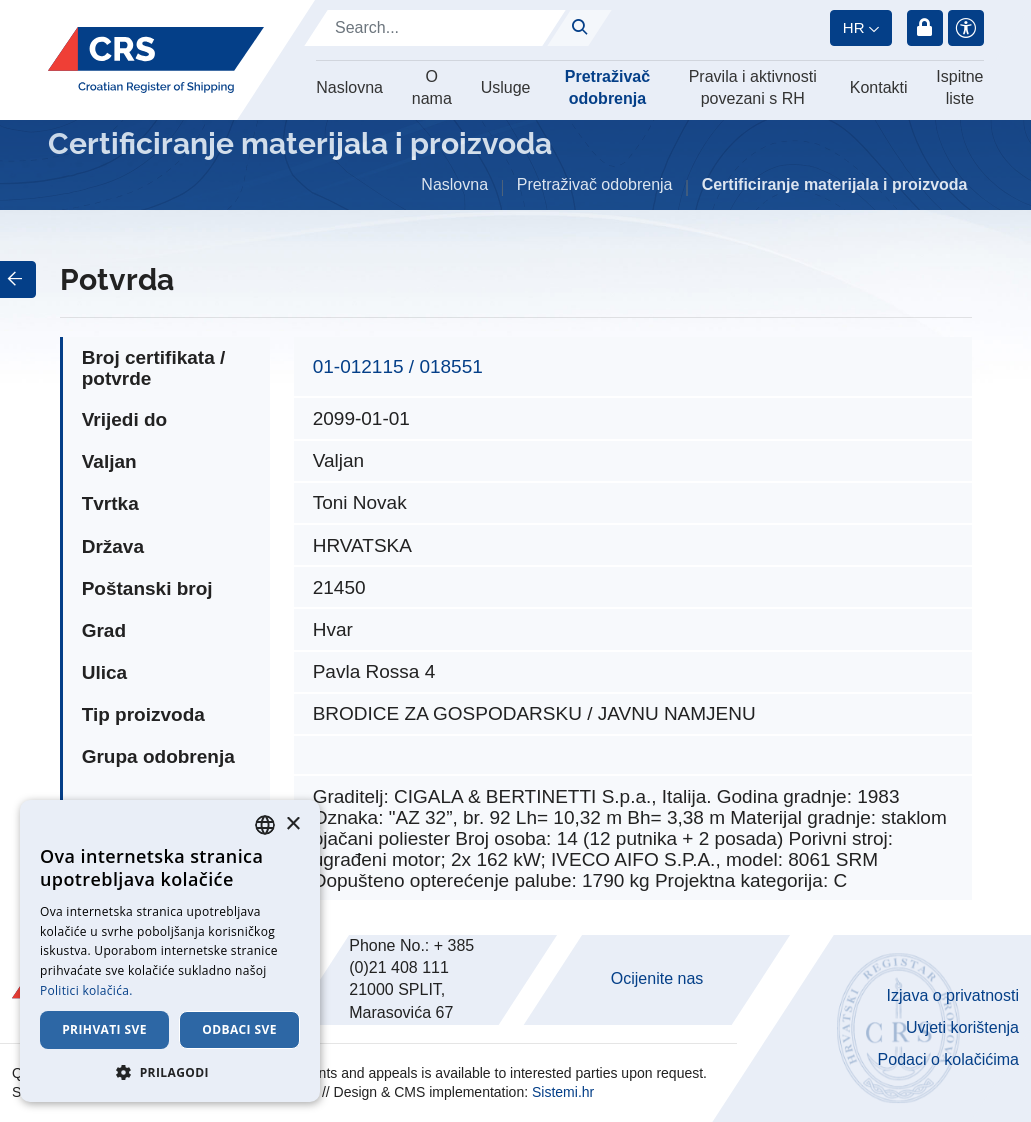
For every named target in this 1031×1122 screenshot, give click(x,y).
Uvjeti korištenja (962, 1027)
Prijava (925, 28)
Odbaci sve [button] (239, 1029)
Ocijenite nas (657, 978)
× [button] (292, 824)
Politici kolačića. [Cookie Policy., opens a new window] (86, 990)
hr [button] (854, 27)
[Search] (435, 28)
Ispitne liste (959, 87)
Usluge (506, 87)
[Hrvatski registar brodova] (156, 60)
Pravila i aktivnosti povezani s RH (753, 87)
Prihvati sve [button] (104, 1029)
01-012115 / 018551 (398, 366)
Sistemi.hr (563, 1092)
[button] (170, 1072)
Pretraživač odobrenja (607, 87)
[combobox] (265, 825)
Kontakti (879, 87)
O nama (432, 87)
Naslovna (349, 87)
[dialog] (170, 951)
